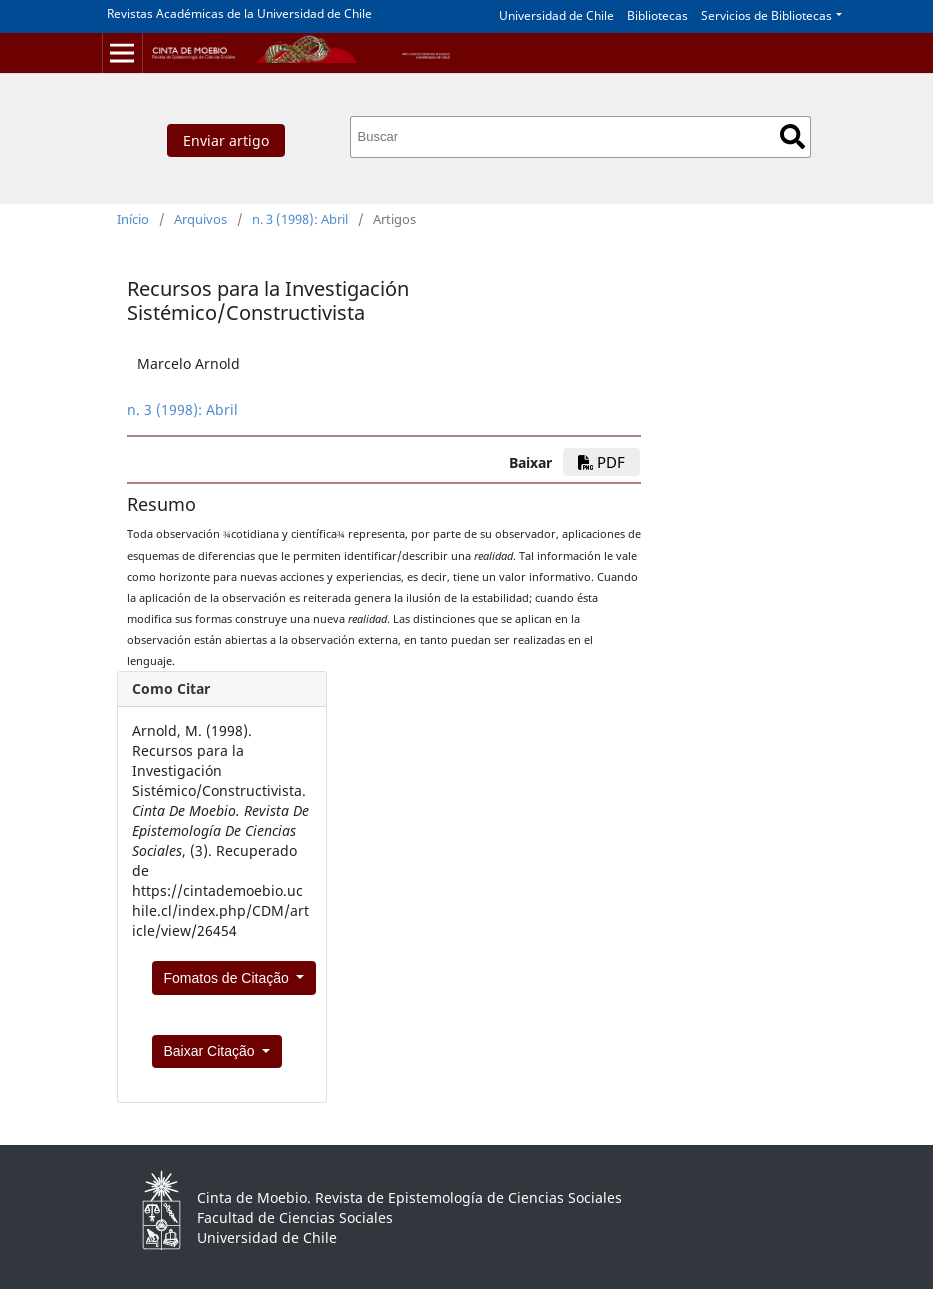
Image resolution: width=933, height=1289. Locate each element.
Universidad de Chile (556, 15)
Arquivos (200, 219)
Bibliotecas (657, 15)
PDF (601, 462)
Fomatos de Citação (228, 978)
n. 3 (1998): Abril (300, 219)
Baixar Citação (211, 1051)
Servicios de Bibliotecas (766, 15)
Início (133, 219)
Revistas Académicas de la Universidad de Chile (239, 13)
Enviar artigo (226, 140)
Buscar (792, 136)
